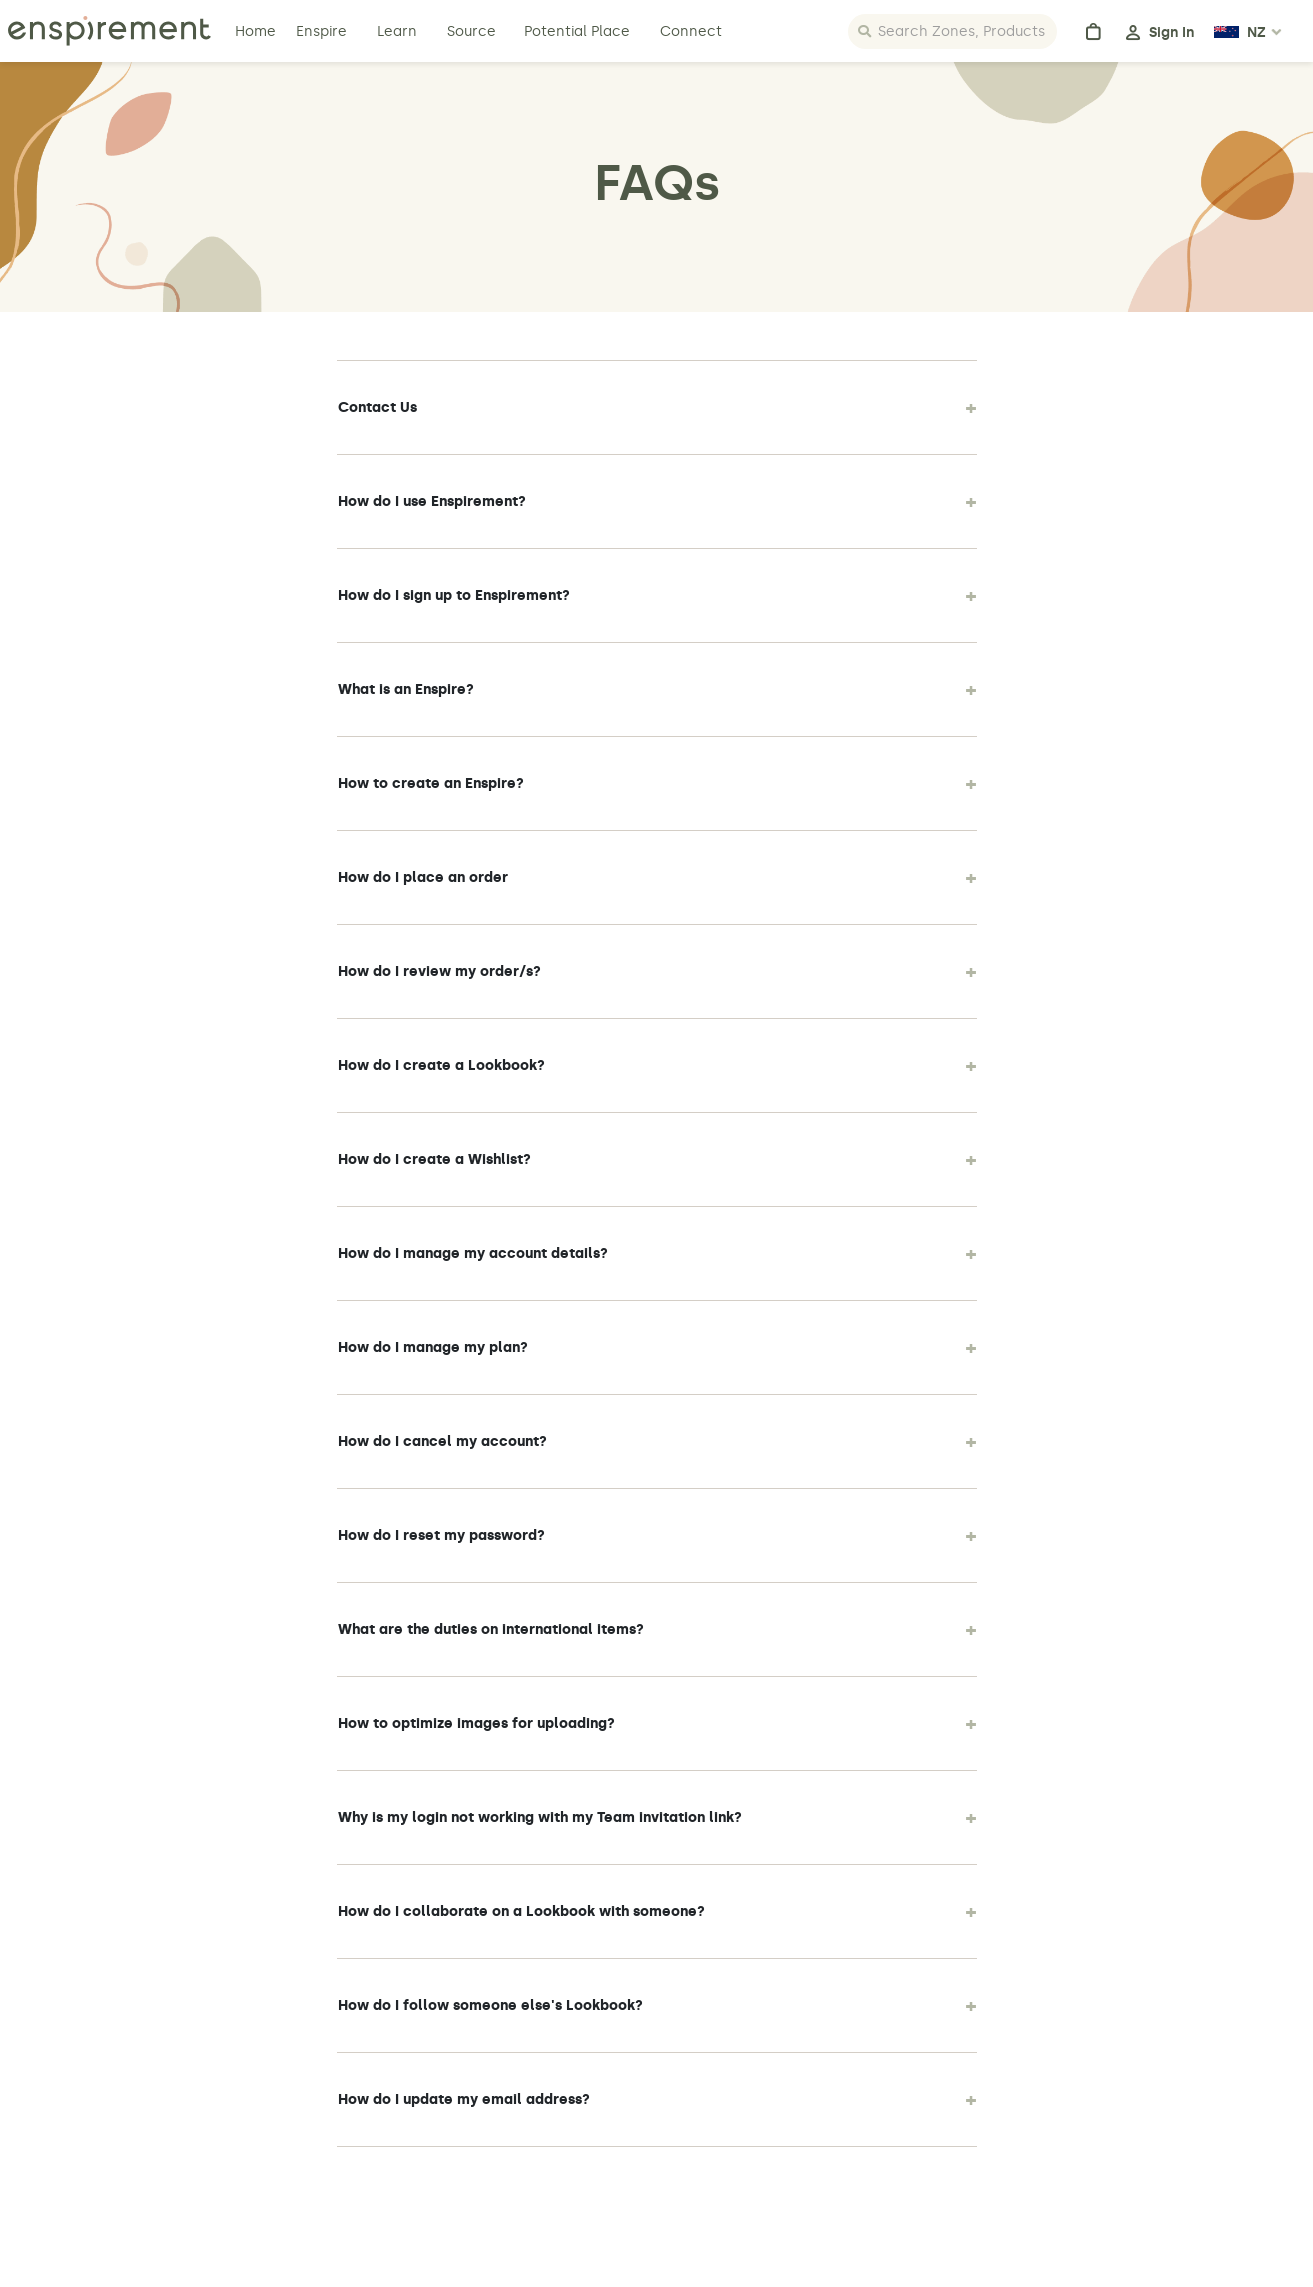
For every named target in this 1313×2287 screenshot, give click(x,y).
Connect (691, 31)
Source (471, 31)
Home (257, 31)
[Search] (952, 31)
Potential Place (577, 31)
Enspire (321, 31)
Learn (399, 31)
